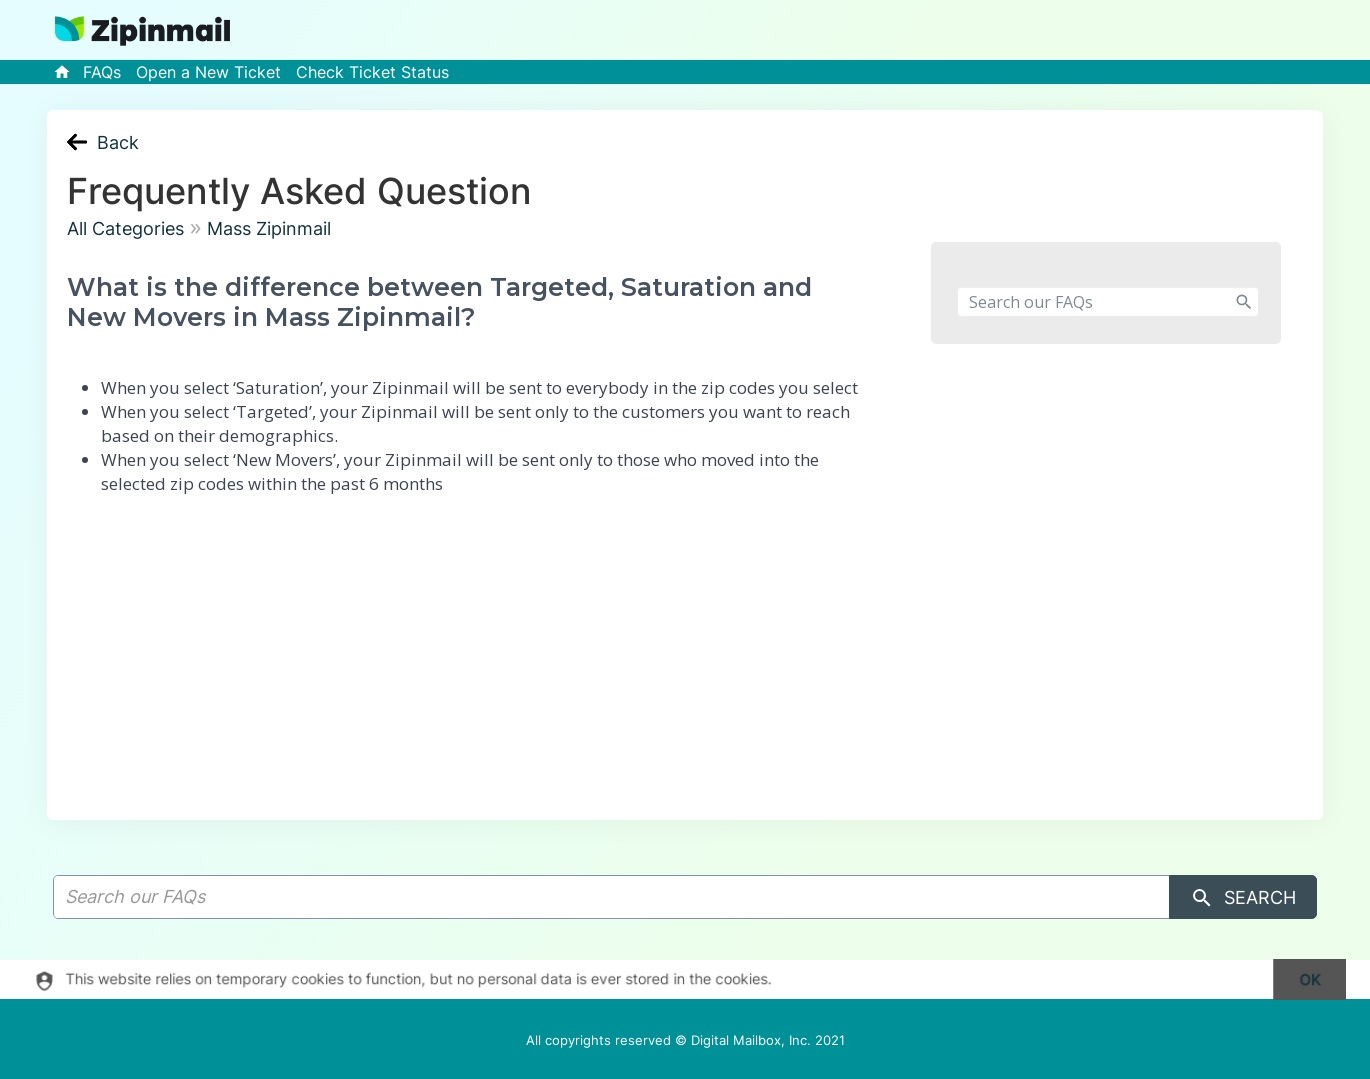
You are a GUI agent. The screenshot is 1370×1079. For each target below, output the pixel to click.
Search (1243, 898)
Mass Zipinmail (269, 228)
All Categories (125, 228)
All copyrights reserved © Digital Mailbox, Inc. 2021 (685, 1040)
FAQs (102, 72)
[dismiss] (1300, 979)
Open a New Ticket (208, 72)
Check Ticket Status (372, 72)
